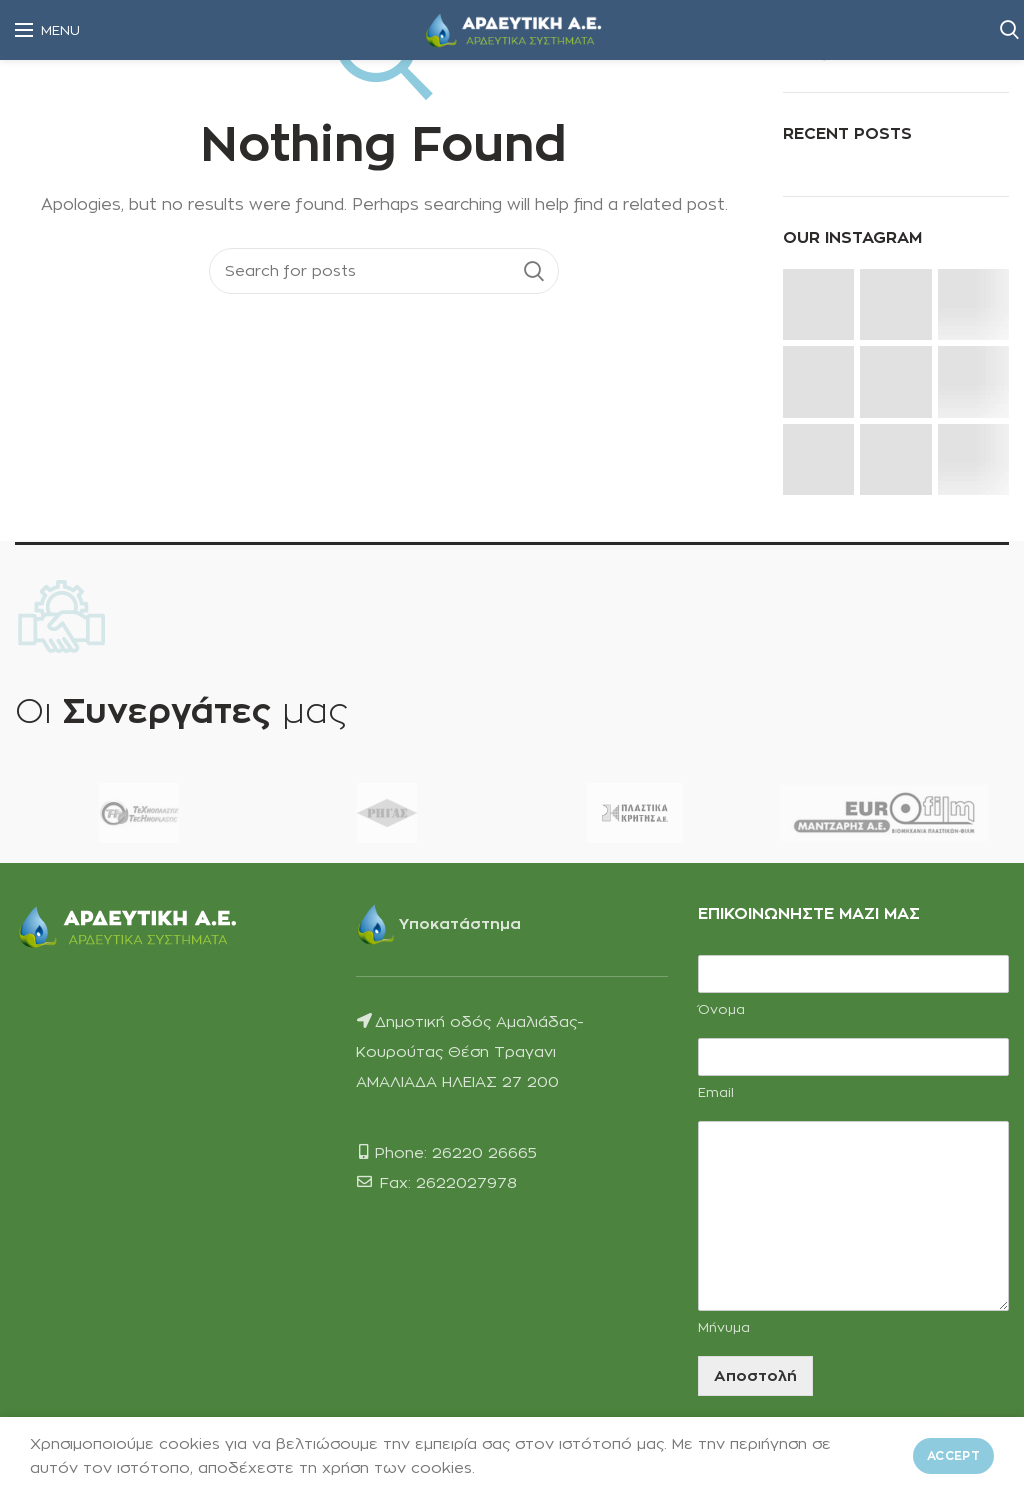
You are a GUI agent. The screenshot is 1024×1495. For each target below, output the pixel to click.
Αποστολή (755, 1375)
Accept (953, 1455)
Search (534, 271)
